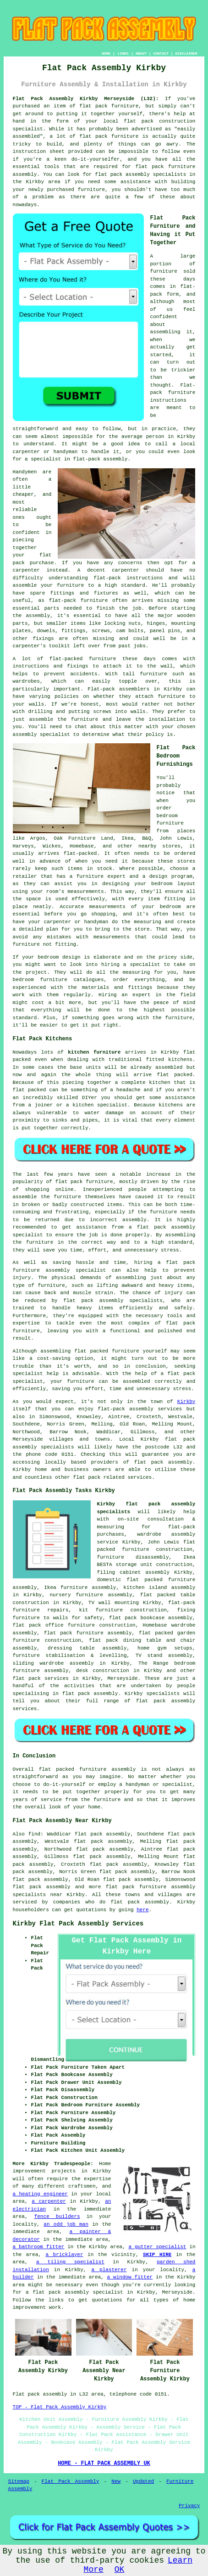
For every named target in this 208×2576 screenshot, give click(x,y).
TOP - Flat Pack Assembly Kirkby (60, 2407)
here (142, 1910)
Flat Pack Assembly (70, 2481)
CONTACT (161, 53)
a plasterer (108, 2270)
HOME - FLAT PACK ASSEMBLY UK (104, 2463)
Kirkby (186, 1401)
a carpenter (49, 2201)
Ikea (127, 838)
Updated (143, 2481)
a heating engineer (40, 2194)
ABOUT (141, 53)
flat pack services (41, 1678)
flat (45, 1769)
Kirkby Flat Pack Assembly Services (78, 1923)
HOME (106, 53)
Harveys (23, 846)
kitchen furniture (94, 1052)
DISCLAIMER (186, 53)
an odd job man (66, 2224)
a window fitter (130, 2277)
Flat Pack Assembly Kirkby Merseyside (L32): (86, 98)
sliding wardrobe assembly (53, 1663)
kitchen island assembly (159, 1587)
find (34, 1834)
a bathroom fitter (39, 2247)
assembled (168, 1067)
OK (120, 2569)
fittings (73, 631)
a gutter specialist (157, 2247)
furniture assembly (107, 1769)
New (115, 2481)
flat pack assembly (42, 1887)
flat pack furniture (108, 136)
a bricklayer (64, 2254)
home (94, 1807)
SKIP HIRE (157, 2254)
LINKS (123, 53)
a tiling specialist (70, 2262)
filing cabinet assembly (133, 1572)
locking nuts (122, 623)
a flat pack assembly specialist (74, 2292)
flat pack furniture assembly (88, 1633)
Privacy (189, 2506)
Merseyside (123, 1678)
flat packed (174, 1075)
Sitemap (18, 2481)
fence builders (57, 2216)
